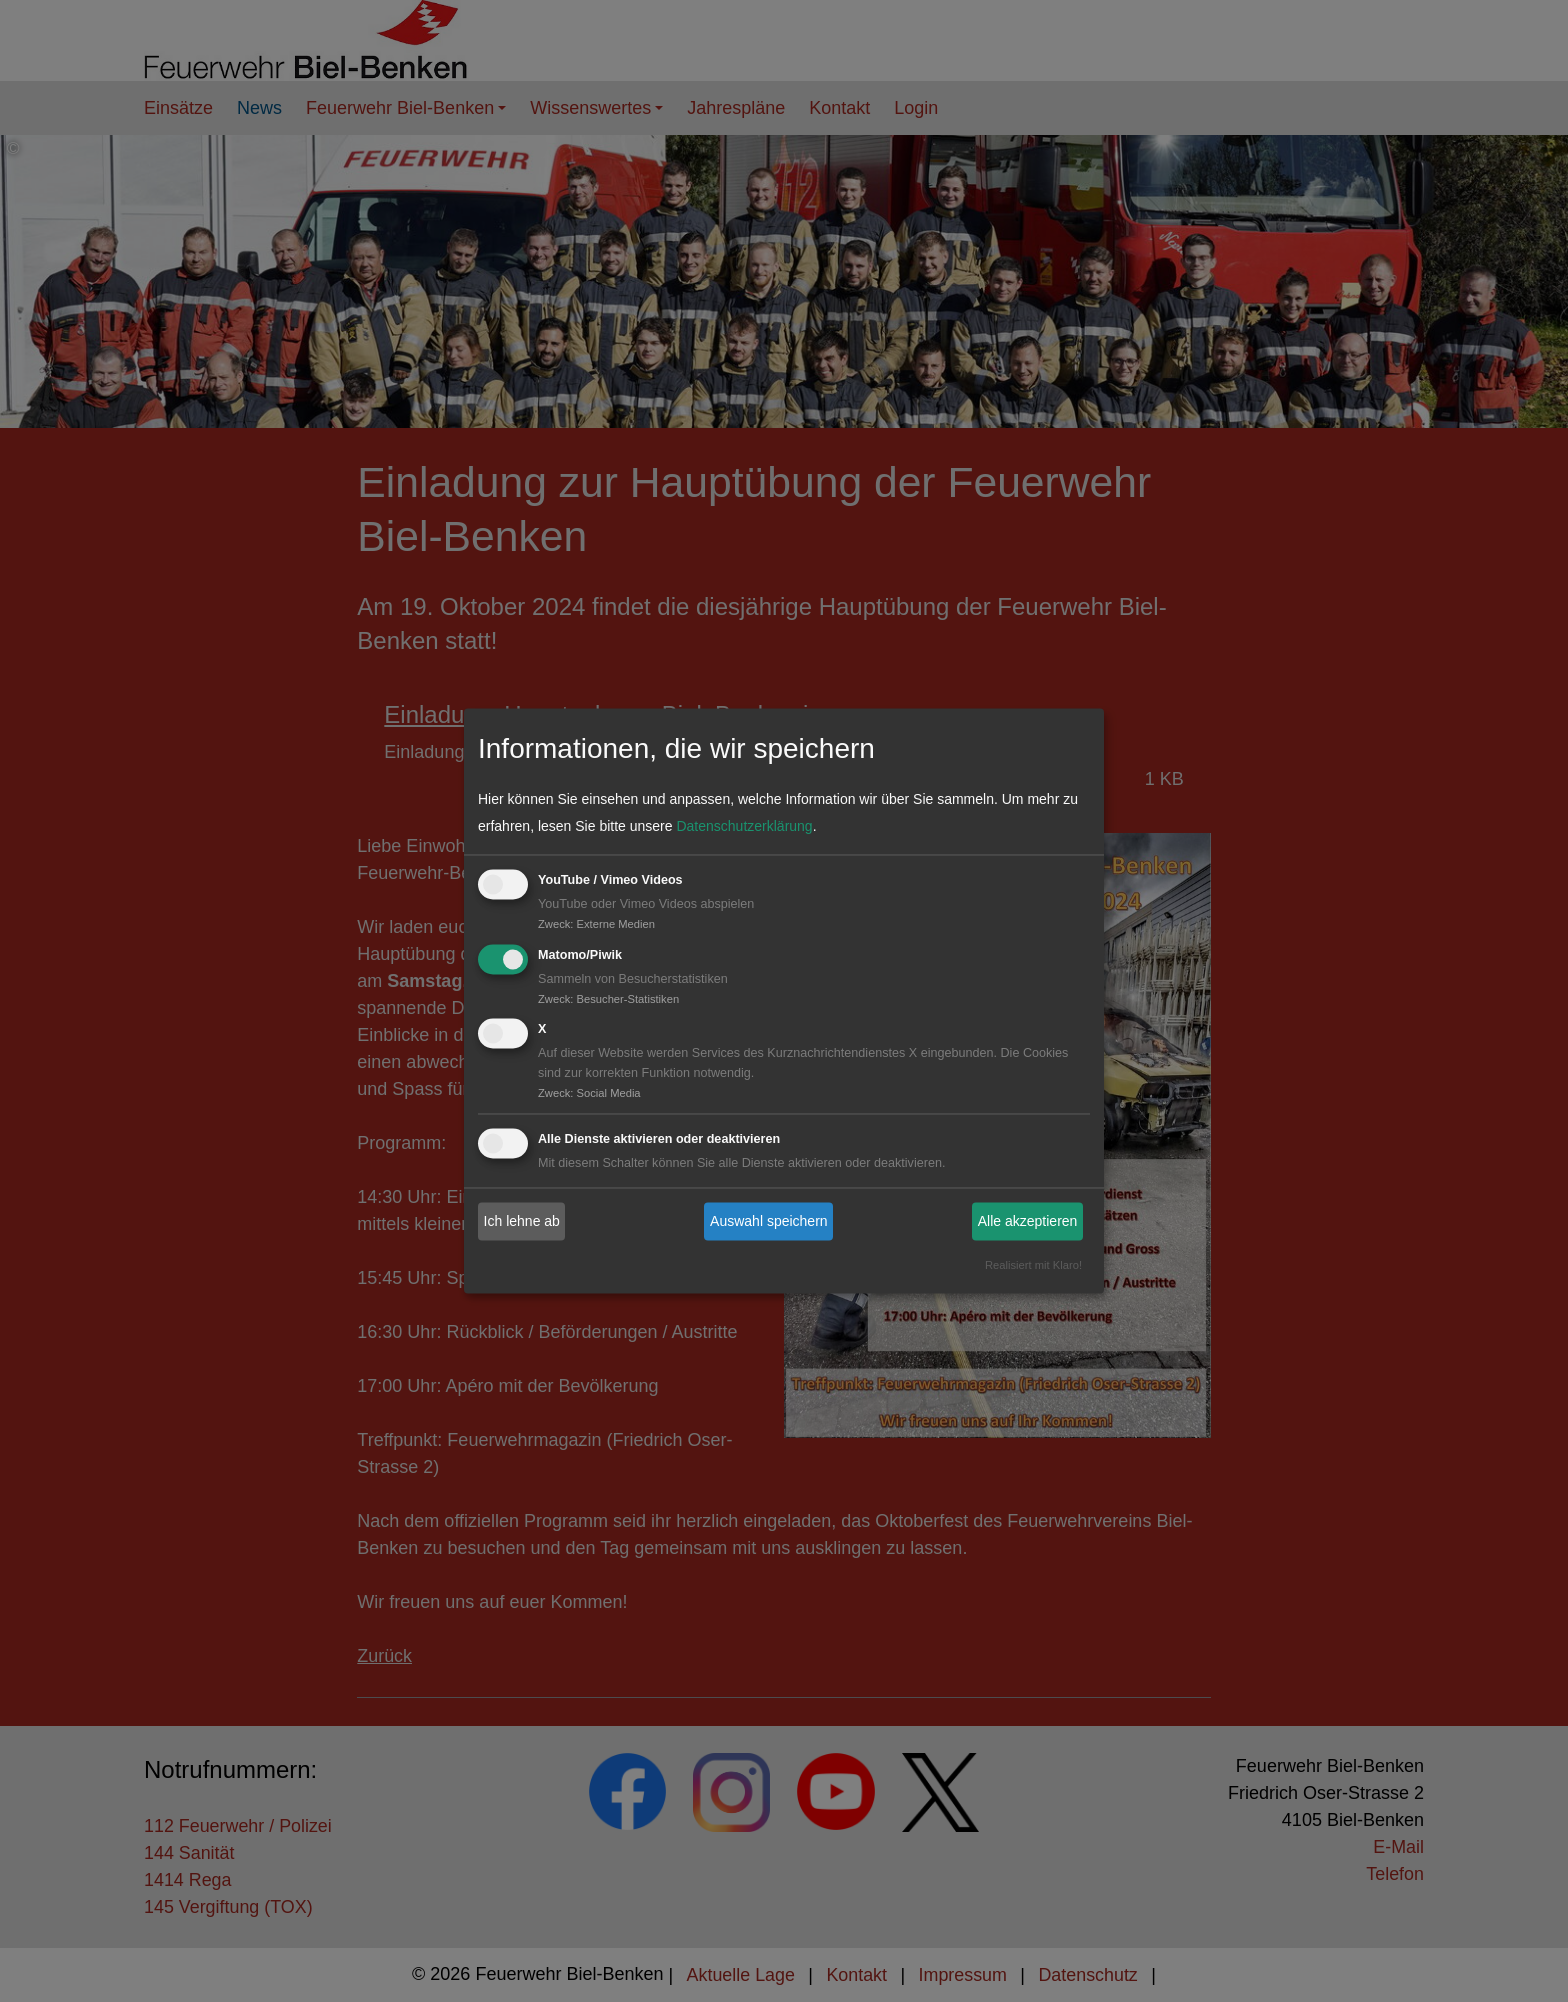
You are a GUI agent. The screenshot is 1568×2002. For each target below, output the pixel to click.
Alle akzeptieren (1028, 1221)
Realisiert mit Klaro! (1033, 1266)
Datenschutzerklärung (744, 826)
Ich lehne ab (522, 1221)
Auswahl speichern (769, 1221)
